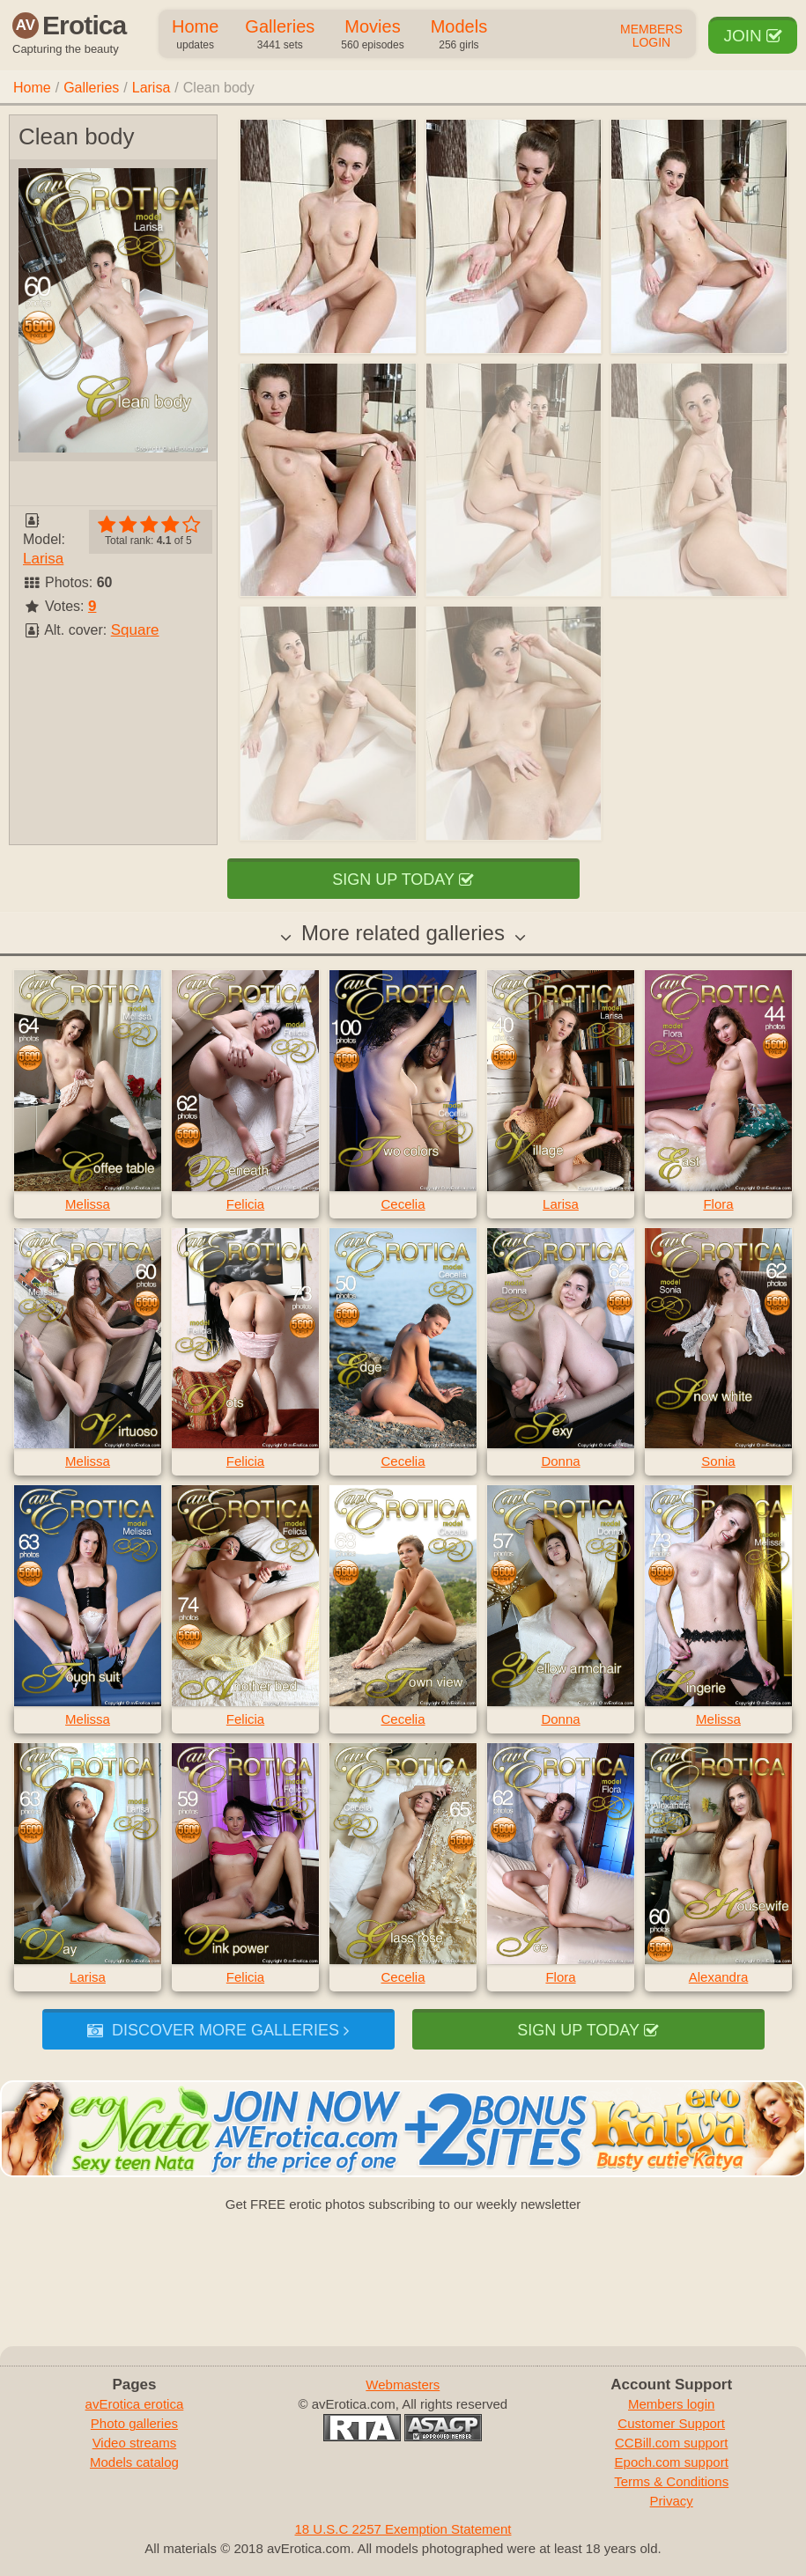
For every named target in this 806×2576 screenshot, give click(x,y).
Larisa (151, 87)
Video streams (134, 2442)
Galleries (279, 35)
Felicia (245, 1203)
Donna (560, 1461)
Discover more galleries (218, 2030)
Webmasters (403, 2384)
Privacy (671, 2500)
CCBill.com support (671, 2442)
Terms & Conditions (671, 2481)
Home (195, 35)
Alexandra (719, 1976)
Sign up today (402, 879)
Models (459, 35)
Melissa (87, 1203)
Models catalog (134, 2462)
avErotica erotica (134, 2403)
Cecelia (403, 1203)
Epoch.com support (671, 2462)
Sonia (718, 1461)
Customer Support (671, 2423)
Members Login (651, 36)
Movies (372, 35)
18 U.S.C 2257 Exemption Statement (403, 2528)
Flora (718, 1203)
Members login (671, 2403)
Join (752, 35)
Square (135, 630)
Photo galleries (134, 2423)
